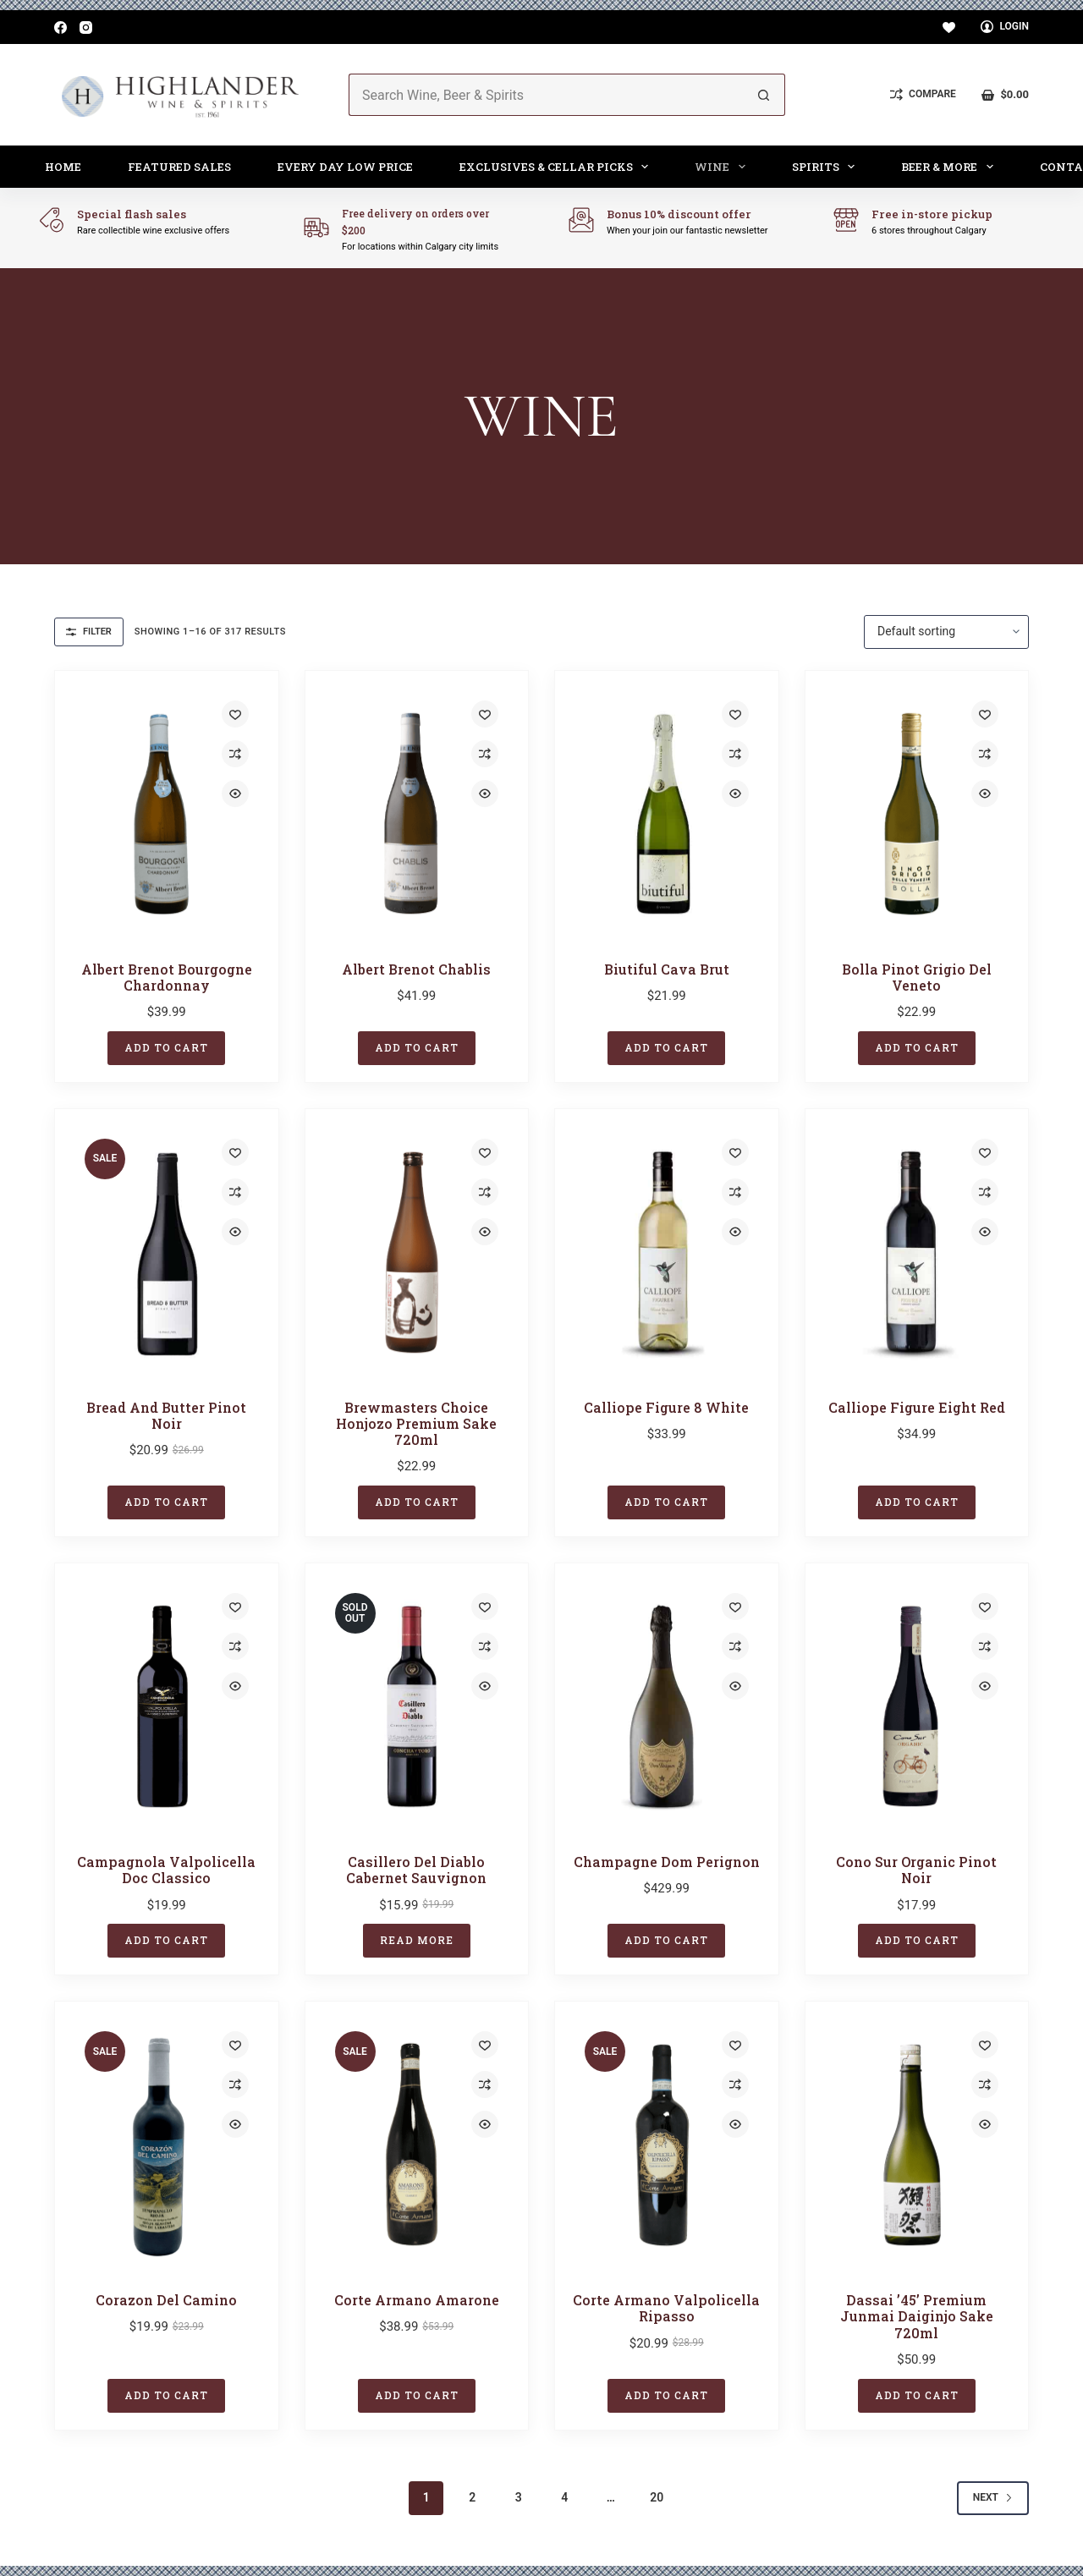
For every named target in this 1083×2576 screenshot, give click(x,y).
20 (656, 2497)
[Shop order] (946, 632)
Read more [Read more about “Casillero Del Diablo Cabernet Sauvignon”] (417, 1940)
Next (993, 2497)
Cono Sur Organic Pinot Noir (916, 1870)
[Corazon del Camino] (166, 2145)
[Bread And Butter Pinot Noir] (166, 1252)
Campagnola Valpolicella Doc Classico (166, 1870)
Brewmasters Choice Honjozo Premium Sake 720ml (416, 1423)
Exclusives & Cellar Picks (557, 167)
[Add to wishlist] (235, 714)
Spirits (827, 167)
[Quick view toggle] (235, 793)
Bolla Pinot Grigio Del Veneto (917, 977)
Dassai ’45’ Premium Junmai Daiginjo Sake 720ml (916, 2316)
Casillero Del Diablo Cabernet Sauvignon (416, 1870)
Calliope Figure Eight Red (916, 1407)
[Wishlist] (949, 27)
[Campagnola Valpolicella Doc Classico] (166, 1706)
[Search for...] (546, 95)
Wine (723, 167)
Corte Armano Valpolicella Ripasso (666, 2308)
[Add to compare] (235, 753)
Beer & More (950, 167)
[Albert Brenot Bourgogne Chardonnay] (166, 814)
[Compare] (923, 94)
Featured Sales (179, 166)
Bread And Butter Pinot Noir (166, 1415)
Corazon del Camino (166, 2300)
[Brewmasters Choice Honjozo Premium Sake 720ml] (417, 1252)
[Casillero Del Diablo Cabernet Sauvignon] (417, 1706)
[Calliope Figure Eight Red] (917, 1252)
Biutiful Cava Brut (666, 969)
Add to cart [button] (166, 1047)
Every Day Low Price (345, 166)
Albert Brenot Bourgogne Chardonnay (166, 977)
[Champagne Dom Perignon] (666, 1706)
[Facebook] (60, 27)
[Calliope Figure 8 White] (666, 1252)
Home (63, 166)
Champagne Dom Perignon (667, 1861)
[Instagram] (86, 27)
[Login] (1005, 27)
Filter (89, 631)
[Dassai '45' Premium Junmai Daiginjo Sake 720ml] (917, 2145)
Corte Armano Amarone (416, 2300)
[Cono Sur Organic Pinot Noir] (917, 1706)
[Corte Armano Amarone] (417, 2145)
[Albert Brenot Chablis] (417, 814)
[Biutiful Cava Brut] (666, 814)
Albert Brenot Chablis (416, 969)
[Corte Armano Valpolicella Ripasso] (666, 2145)
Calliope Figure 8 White (666, 1407)
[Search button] (764, 95)
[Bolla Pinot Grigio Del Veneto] (917, 814)
